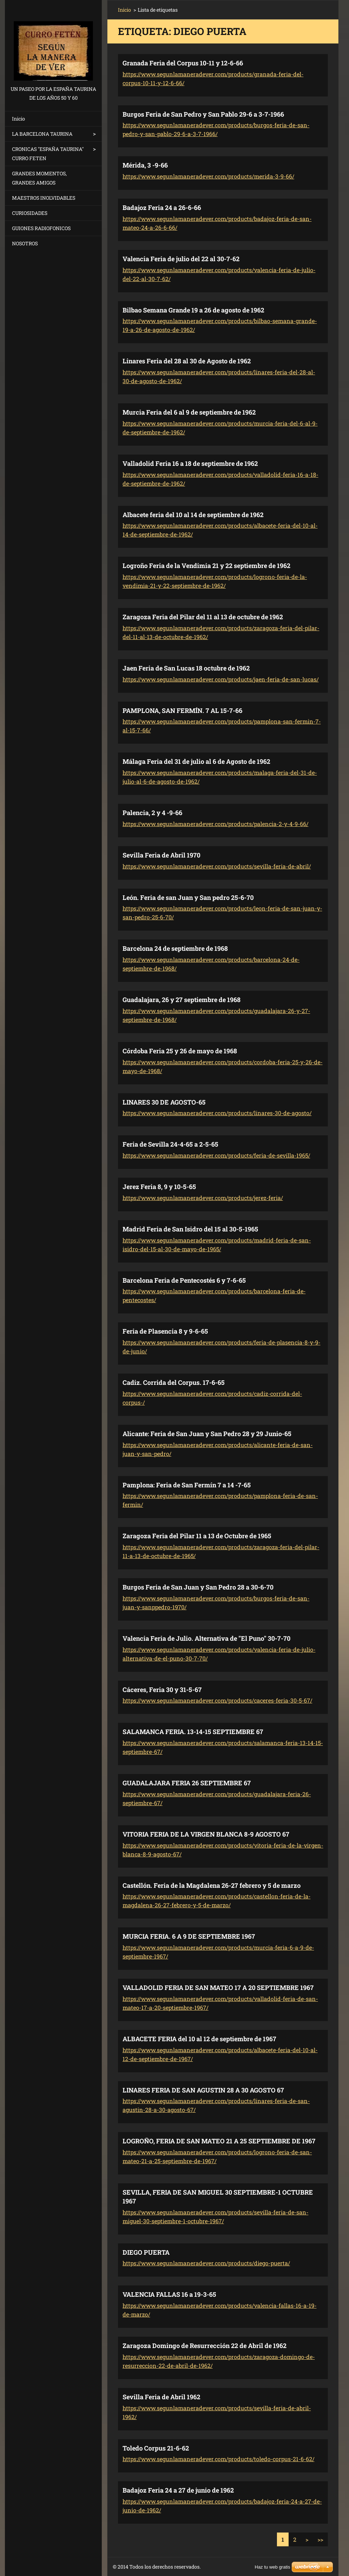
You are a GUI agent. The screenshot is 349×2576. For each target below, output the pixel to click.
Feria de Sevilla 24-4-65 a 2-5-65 (170, 1144)
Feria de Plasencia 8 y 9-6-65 (165, 1331)
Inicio (18, 118)
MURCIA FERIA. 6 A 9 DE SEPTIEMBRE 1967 (189, 1936)
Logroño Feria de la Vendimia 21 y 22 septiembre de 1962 (206, 565)
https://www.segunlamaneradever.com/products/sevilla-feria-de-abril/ (217, 866)
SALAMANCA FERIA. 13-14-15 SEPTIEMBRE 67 (193, 1731)
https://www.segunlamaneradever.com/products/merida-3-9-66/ (208, 176)
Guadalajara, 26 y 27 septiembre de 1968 (182, 999)
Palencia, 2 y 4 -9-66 (152, 812)
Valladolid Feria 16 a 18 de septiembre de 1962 (190, 463)
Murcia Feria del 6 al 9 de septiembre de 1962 (189, 412)
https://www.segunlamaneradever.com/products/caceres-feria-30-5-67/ (217, 1700)
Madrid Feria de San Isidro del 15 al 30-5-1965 (190, 1229)
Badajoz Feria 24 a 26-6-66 (162, 207)
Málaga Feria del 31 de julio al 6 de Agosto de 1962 (196, 761)
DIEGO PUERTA (146, 2252)
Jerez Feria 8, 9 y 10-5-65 (159, 1186)
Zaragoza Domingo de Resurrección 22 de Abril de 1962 (204, 2345)
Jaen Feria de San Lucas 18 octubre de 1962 (186, 668)
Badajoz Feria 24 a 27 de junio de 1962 (178, 2490)
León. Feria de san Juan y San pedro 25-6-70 (188, 897)
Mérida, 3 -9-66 (145, 165)
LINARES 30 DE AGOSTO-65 (164, 1102)
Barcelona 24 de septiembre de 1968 (175, 948)
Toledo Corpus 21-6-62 (156, 2448)
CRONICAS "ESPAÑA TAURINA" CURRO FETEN (48, 154)
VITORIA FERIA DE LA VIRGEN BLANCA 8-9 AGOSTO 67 (206, 1834)
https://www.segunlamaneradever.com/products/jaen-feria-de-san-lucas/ (221, 679)
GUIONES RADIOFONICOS (41, 228)
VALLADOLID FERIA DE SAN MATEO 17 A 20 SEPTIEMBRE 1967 (218, 1987)
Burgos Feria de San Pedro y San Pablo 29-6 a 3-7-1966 (203, 114)
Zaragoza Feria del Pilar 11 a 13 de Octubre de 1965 (197, 1536)
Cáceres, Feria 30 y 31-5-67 (162, 1689)
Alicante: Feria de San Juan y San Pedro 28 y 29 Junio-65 (207, 1433)
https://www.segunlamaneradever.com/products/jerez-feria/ (203, 1197)
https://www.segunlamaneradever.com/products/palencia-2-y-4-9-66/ (215, 823)
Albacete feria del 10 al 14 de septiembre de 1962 (193, 514)
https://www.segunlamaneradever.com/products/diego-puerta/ (206, 2263)
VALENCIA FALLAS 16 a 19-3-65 (169, 2294)
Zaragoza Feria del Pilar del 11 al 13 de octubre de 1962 (203, 617)
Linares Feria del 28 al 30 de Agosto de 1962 (187, 361)
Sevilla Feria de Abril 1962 (161, 2397)
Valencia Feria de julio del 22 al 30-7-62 (181, 258)
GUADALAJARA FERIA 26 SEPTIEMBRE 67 (187, 1783)
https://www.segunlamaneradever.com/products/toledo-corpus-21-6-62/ (218, 2459)
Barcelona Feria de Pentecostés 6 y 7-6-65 (184, 1280)
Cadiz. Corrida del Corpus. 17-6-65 (174, 1382)
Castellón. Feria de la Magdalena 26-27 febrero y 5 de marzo (212, 1885)
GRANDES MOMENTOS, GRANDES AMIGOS (39, 178)
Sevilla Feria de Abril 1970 (161, 855)
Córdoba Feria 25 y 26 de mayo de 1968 (180, 1051)
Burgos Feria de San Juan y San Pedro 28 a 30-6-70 (198, 1587)
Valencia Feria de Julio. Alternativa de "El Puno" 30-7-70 (206, 1638)
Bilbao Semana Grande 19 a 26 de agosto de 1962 (193, 310)
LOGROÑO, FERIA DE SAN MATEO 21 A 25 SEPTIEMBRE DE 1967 (219, 2141)
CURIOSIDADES (29, 213)
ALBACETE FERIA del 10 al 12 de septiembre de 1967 (199, 2039)
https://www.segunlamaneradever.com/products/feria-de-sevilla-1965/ (216, 1155)
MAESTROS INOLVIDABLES (43, 197)
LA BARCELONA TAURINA (42, 133)
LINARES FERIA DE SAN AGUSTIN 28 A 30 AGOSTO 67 (203, 2090)
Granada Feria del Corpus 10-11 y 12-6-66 (183, 63)
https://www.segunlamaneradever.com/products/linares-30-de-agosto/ (217, 1113)
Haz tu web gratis (272, 2567)
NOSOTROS (25, 243)
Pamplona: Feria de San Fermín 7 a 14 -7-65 (187, 1485)
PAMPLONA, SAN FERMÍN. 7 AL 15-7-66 (182, 710)
